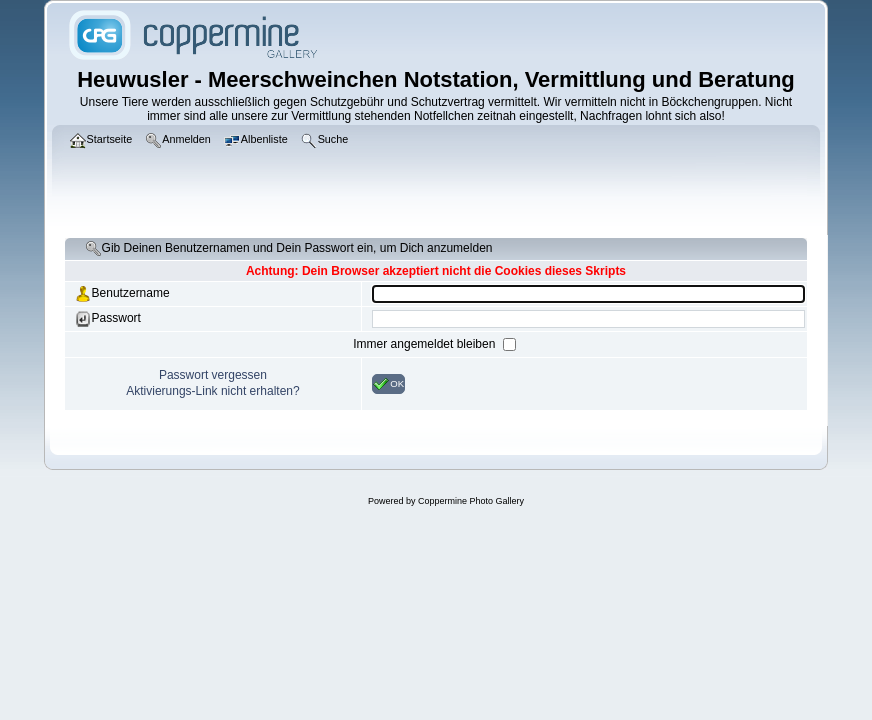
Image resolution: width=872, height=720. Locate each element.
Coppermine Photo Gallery (471, 501)
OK (388, 384)
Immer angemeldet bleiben (425, 344)
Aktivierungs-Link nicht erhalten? (212, 391)
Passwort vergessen (213, 375)
